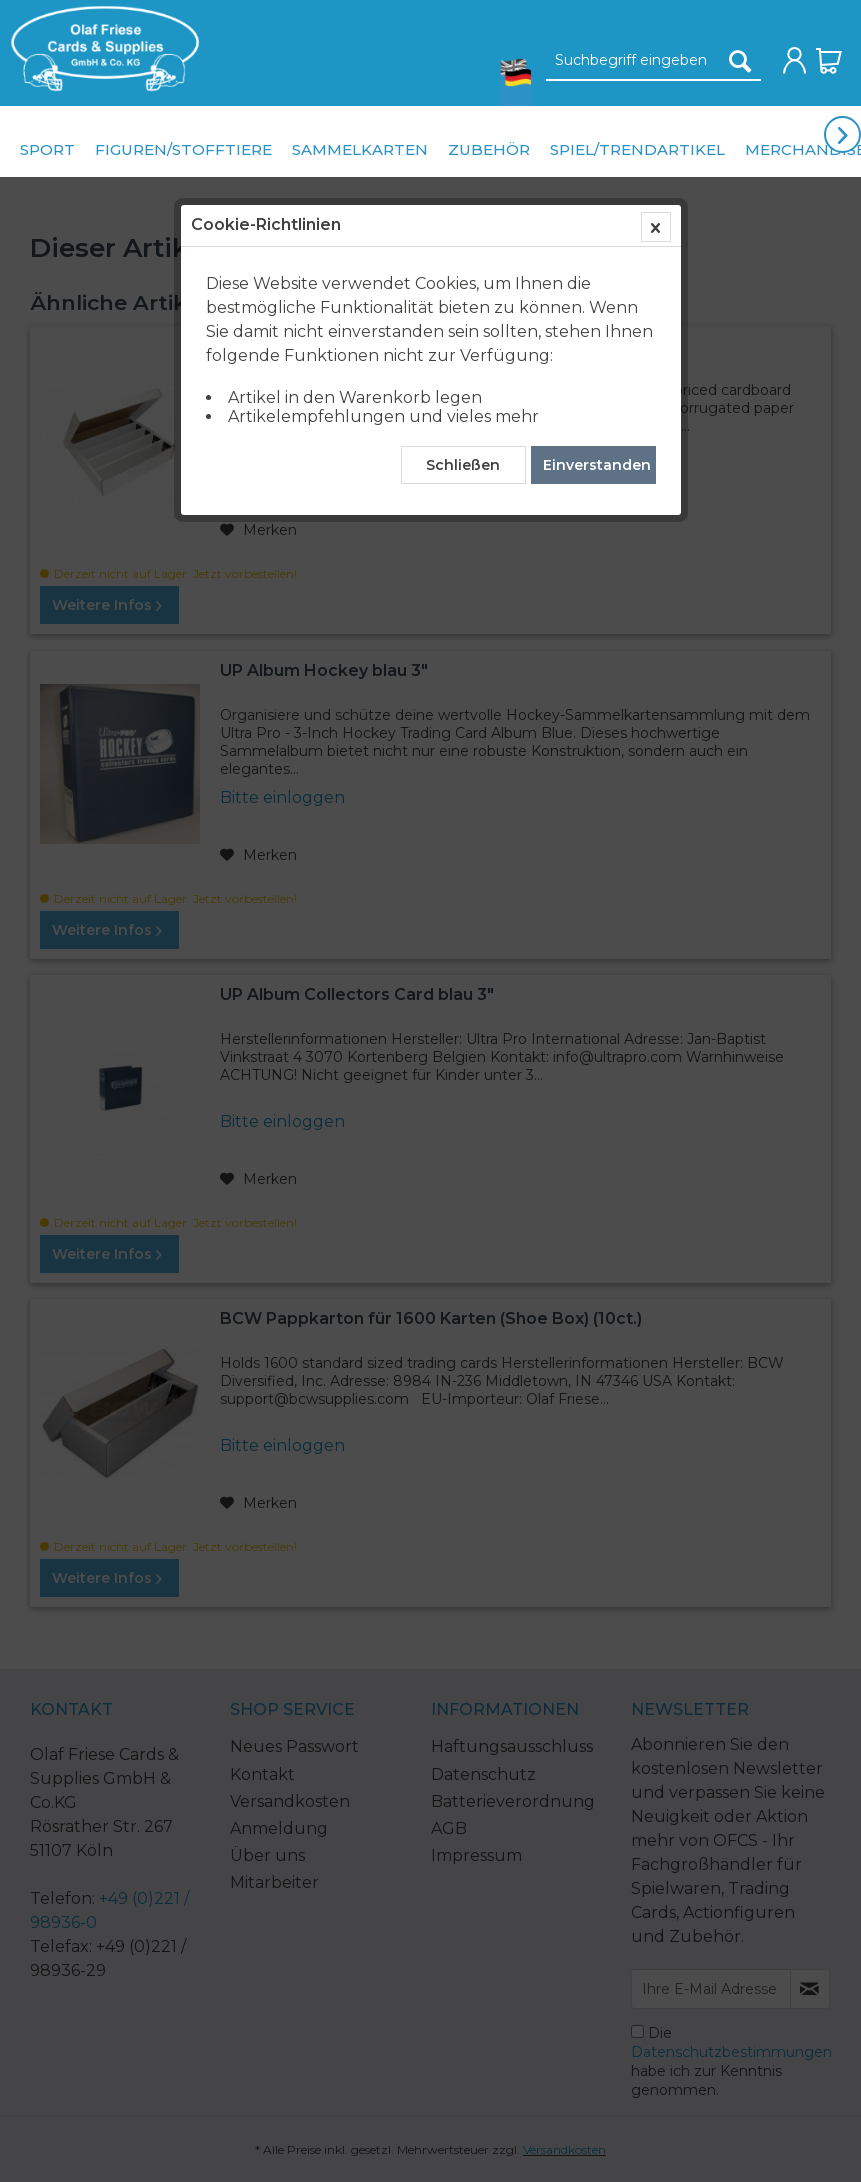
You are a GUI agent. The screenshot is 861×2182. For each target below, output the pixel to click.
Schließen (463, 465)
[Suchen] (740, 61)
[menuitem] (100, 48)
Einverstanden (597, 465)
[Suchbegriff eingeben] (653, 61)
